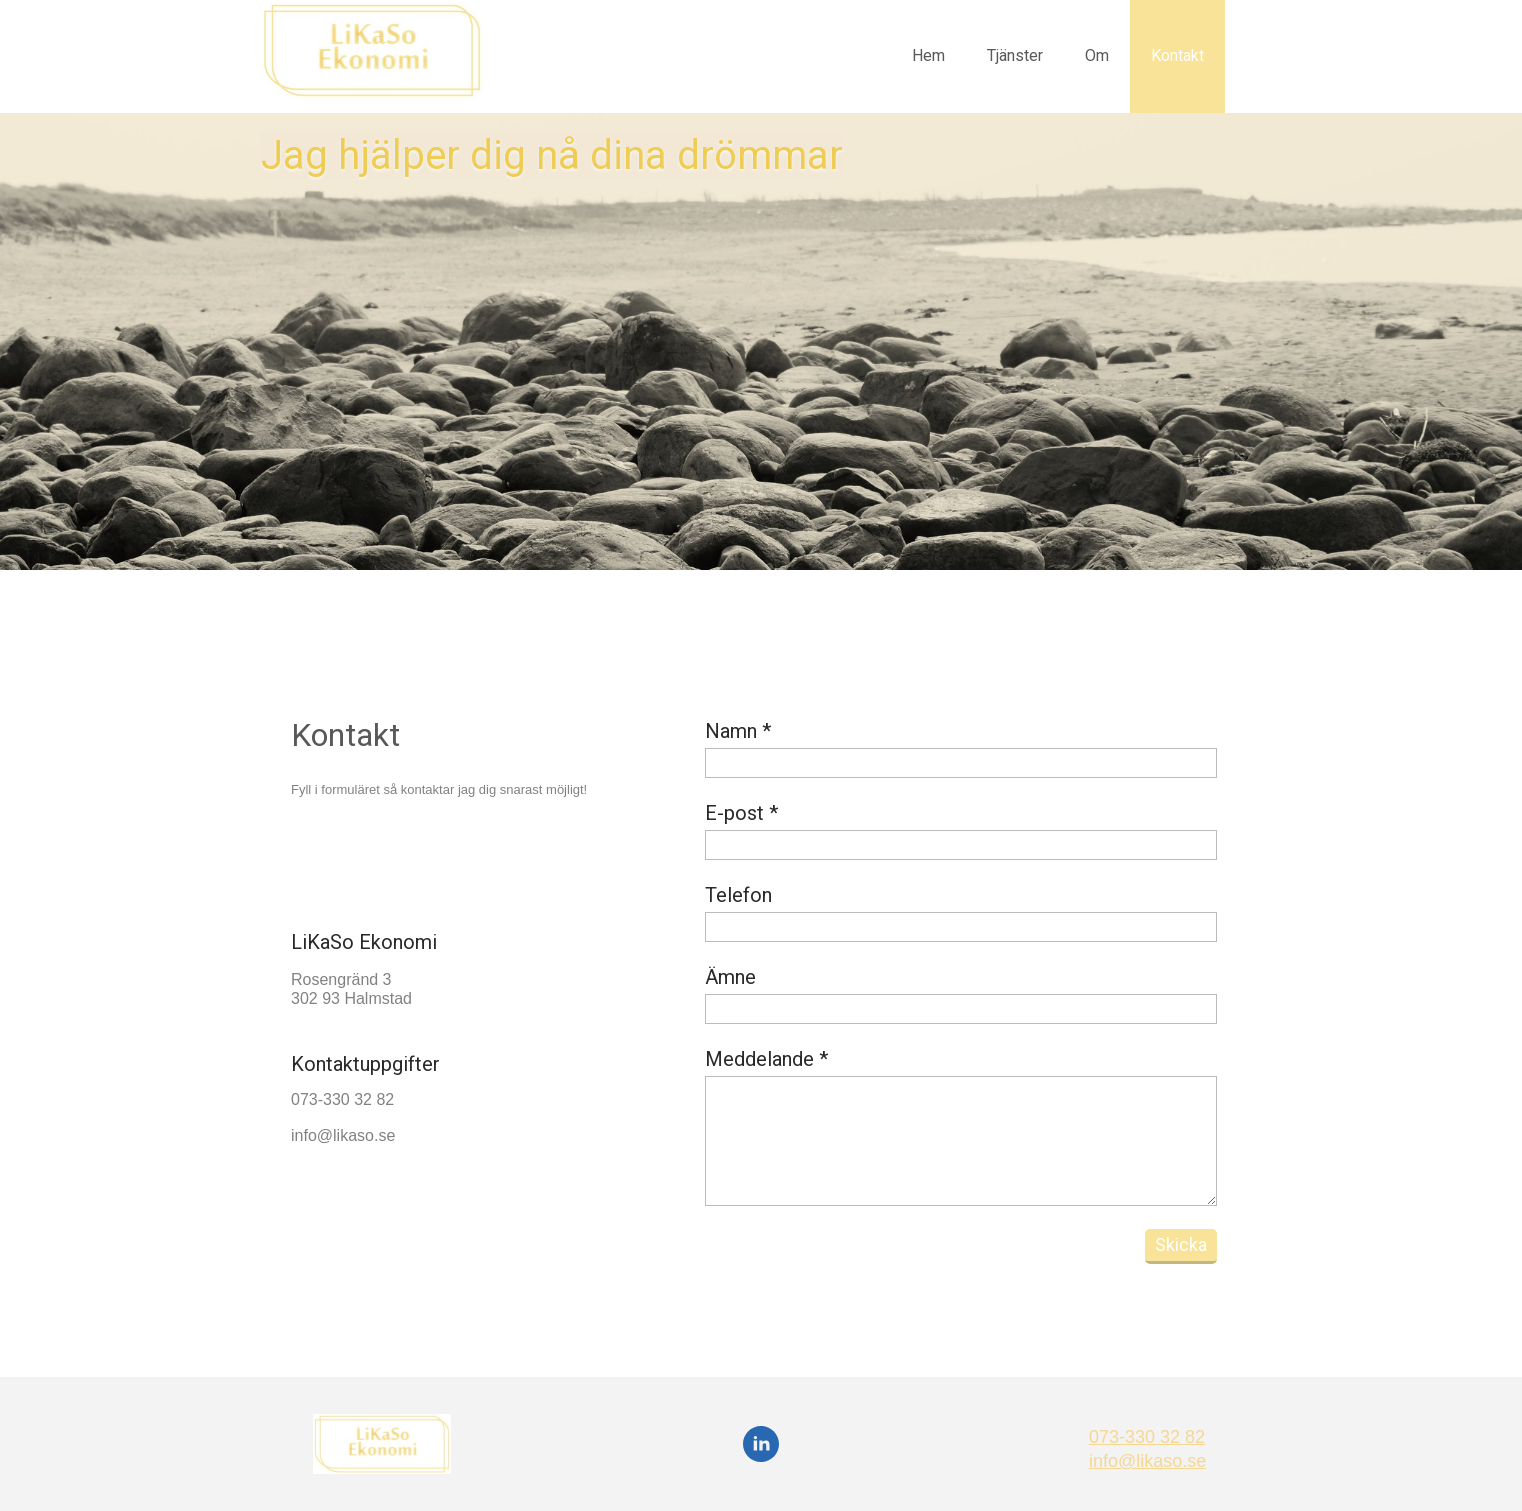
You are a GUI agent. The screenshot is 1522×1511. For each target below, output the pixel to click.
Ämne (730, 977)
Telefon (738, 895)
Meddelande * (766, 1059)
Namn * (738, 731)
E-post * (741, 813)
